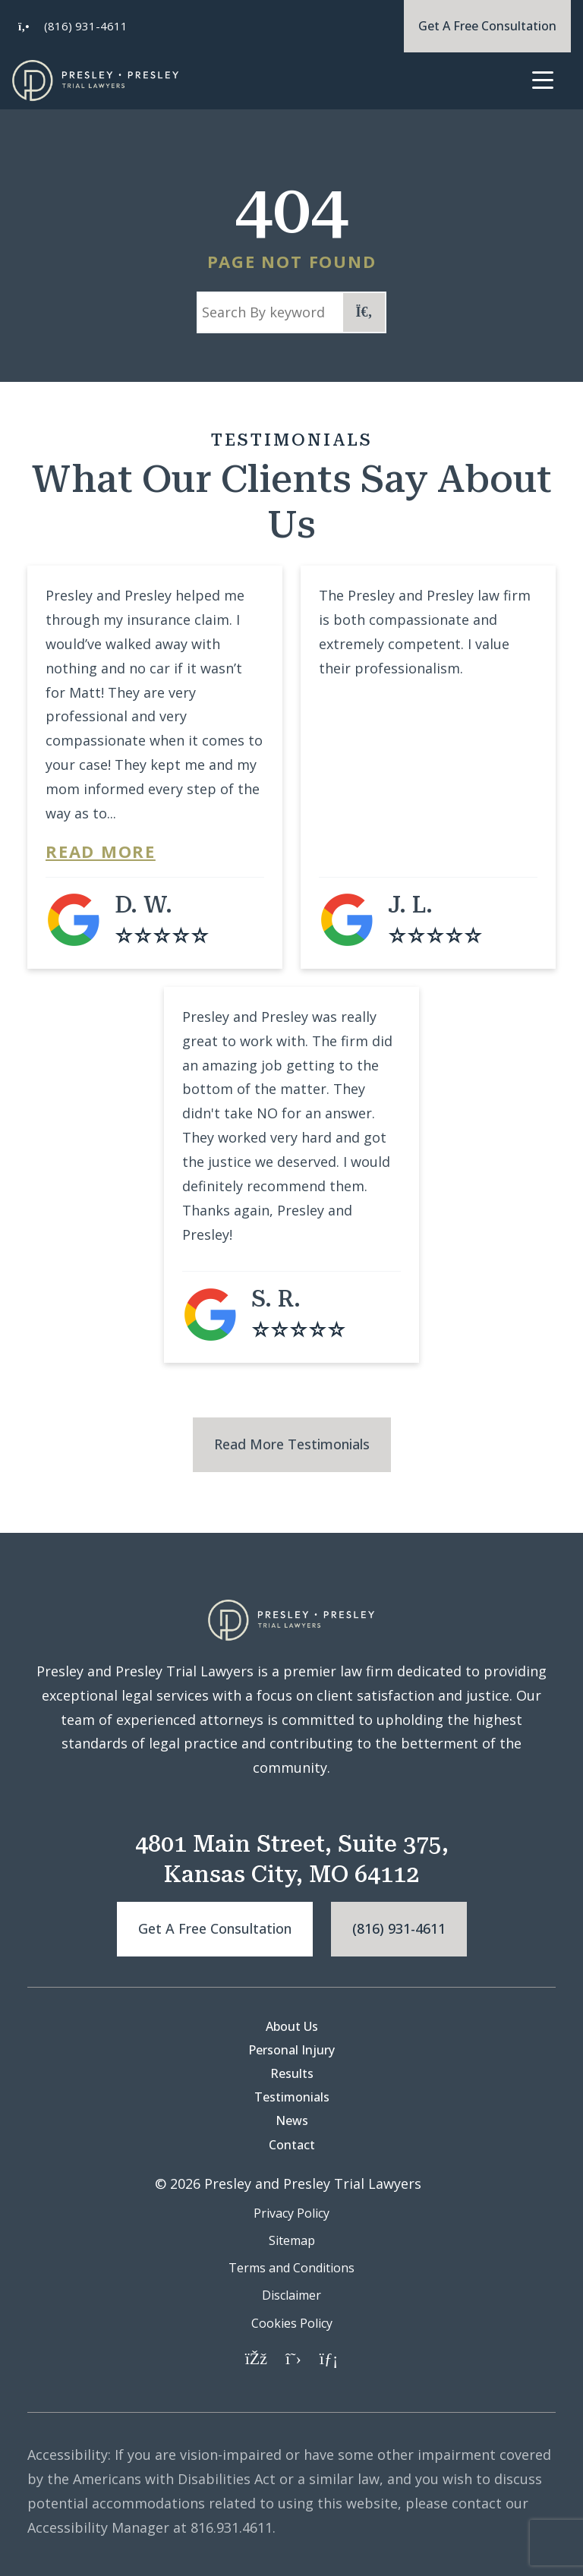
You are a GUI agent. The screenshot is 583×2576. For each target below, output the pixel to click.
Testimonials (291, 2097)
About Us (292, 2026)
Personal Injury (291, 2050)
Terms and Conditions (291, 2267)
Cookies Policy (291, 2323)
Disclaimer (291, 2295)
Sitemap (292, 2240)
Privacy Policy (291, 2213)
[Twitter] (293, 2357)
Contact (292, 2144)
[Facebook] (256, 2357)
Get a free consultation (215, 1928)
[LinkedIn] (329, 2357)
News (292, 2120)
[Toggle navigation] (542, 80)
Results (292, 2073)
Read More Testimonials (292, 1444)
